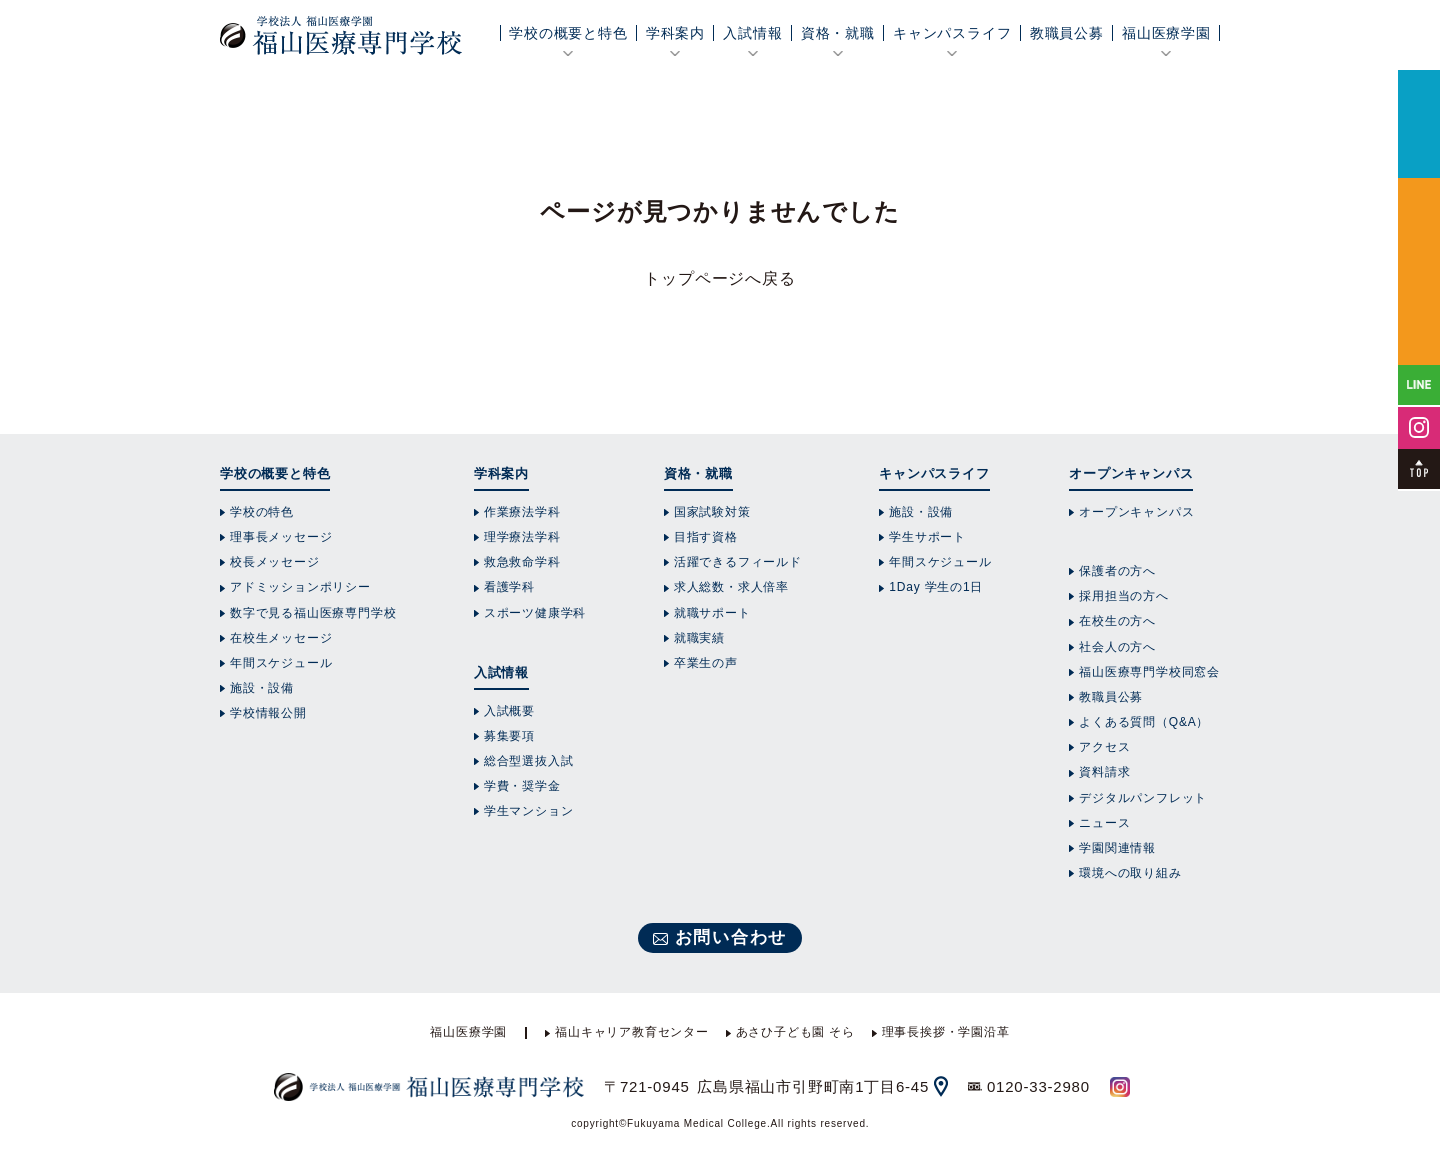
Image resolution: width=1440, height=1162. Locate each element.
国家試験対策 (712, 512)
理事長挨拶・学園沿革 (946, 1032)
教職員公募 (1067, 33)
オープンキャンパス (1136, 512)
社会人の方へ (1117, 647)
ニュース (1104, 823)
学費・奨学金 (522, 786)
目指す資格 (706, 537)
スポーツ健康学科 (535, 613)
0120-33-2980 (1038, 1086)
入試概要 (509, 711)
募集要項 (509, 736)
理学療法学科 (522, 537)
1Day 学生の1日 (936, 587)
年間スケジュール (281, 663)
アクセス (1104, 747)
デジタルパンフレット (1143, 798)
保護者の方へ (1117, 571)
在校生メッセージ (281, 638)
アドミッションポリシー (300, 587)
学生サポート (927, 537)
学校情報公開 (268, 713)
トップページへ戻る (719, 278)
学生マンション (529, 811)
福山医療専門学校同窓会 (1149, 672)
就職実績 (699, 638)
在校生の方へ (1117, 621)
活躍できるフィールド (738, 562)
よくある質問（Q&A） (1144, 722)
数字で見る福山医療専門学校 (313, 613)
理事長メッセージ (281, 537)
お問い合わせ (731, 937)
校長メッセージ (275, 562)
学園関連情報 (1117, 848)
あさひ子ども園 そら (795, 1032)
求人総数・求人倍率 (731, 587)
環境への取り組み (1130, 873)
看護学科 (509, 587)
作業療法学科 (522, 512)
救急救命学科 (522, 562)
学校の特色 (262, 512)
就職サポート (712, 613)
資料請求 (1104, 772)
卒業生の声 (706, 663)
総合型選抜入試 (529, 761)
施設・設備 (262, 688)
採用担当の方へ (1124, 596)
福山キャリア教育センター (632, 1032)
